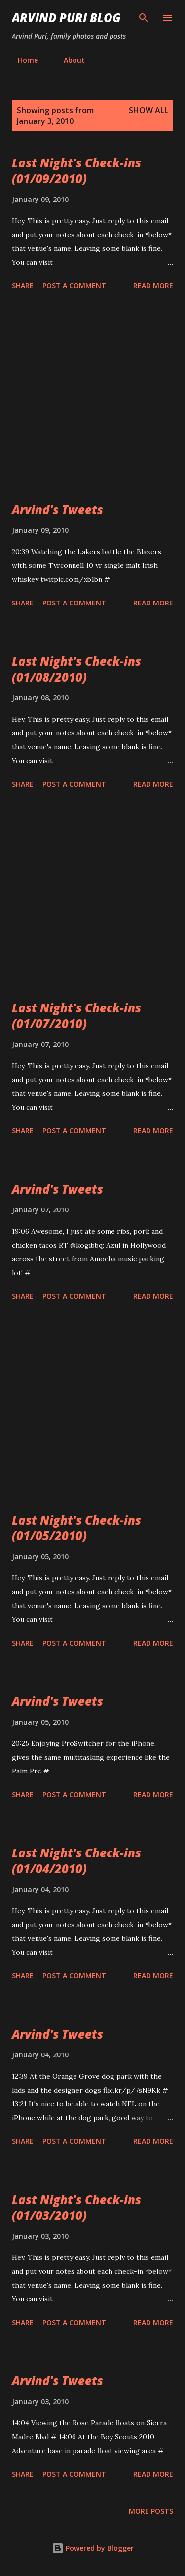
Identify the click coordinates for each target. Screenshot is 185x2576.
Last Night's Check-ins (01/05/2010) (76, 1528)
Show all (148, 110)
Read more (153, 285)
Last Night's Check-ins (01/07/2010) (76, 1016)
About (68, 60)
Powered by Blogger (93, 2548)
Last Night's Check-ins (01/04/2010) (76, 1861)
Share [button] (23, 285)
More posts (151, 2511)
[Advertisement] (92, 398)
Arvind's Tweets (57, 509)
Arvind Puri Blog (66, 17)
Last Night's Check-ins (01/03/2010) (76, 2207)
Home (22, 60)
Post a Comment (74, 285)
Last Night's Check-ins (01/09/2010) (76, 171)
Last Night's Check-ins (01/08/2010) (76, 669)
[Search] (143, 18)
